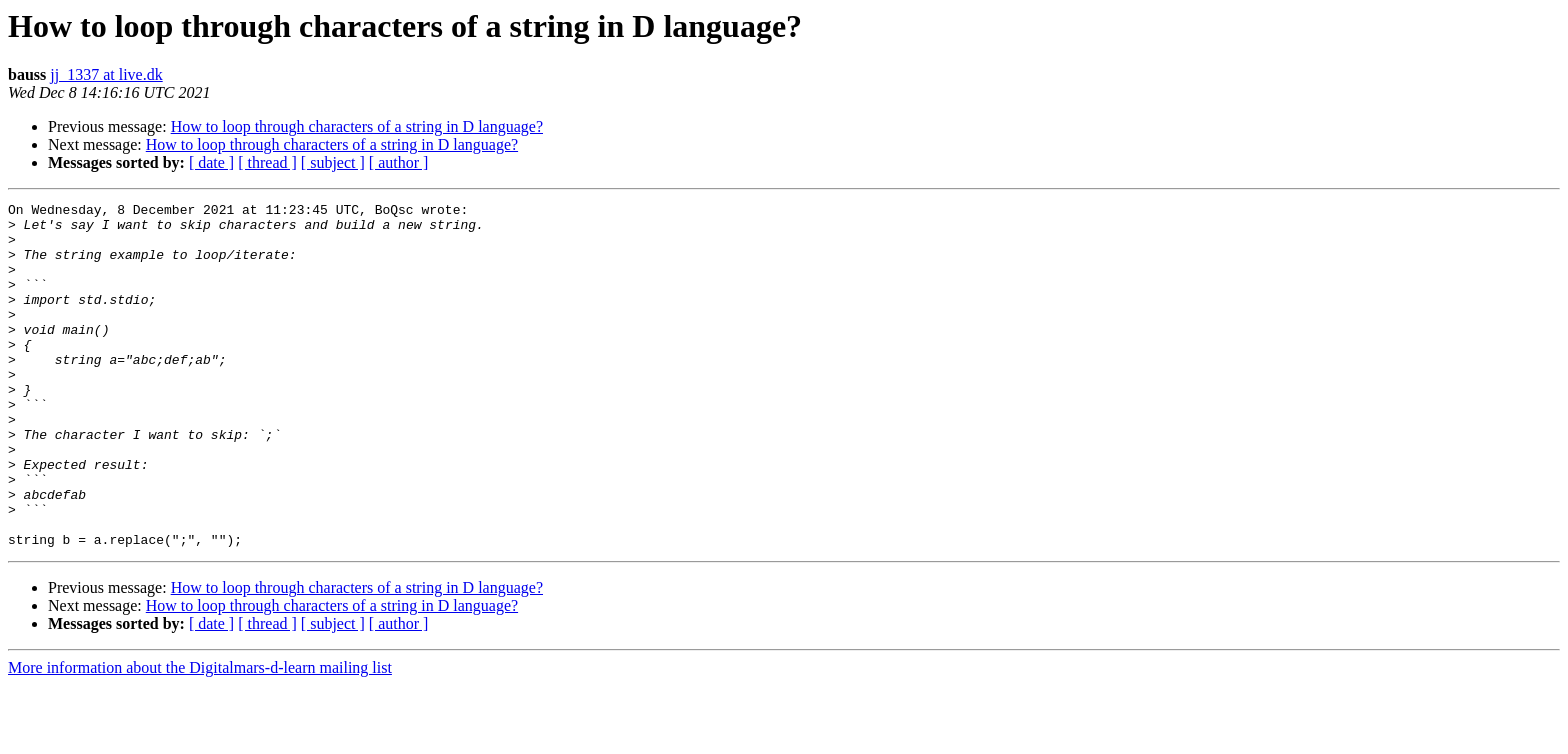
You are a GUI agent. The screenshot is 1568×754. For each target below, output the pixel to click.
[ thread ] (267, 162)
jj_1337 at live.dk (106, 74)
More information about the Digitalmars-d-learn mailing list (200, 736)
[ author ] (399, 162)
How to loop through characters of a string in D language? (357, 126)
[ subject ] (333, 162)
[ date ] (211, 162)
